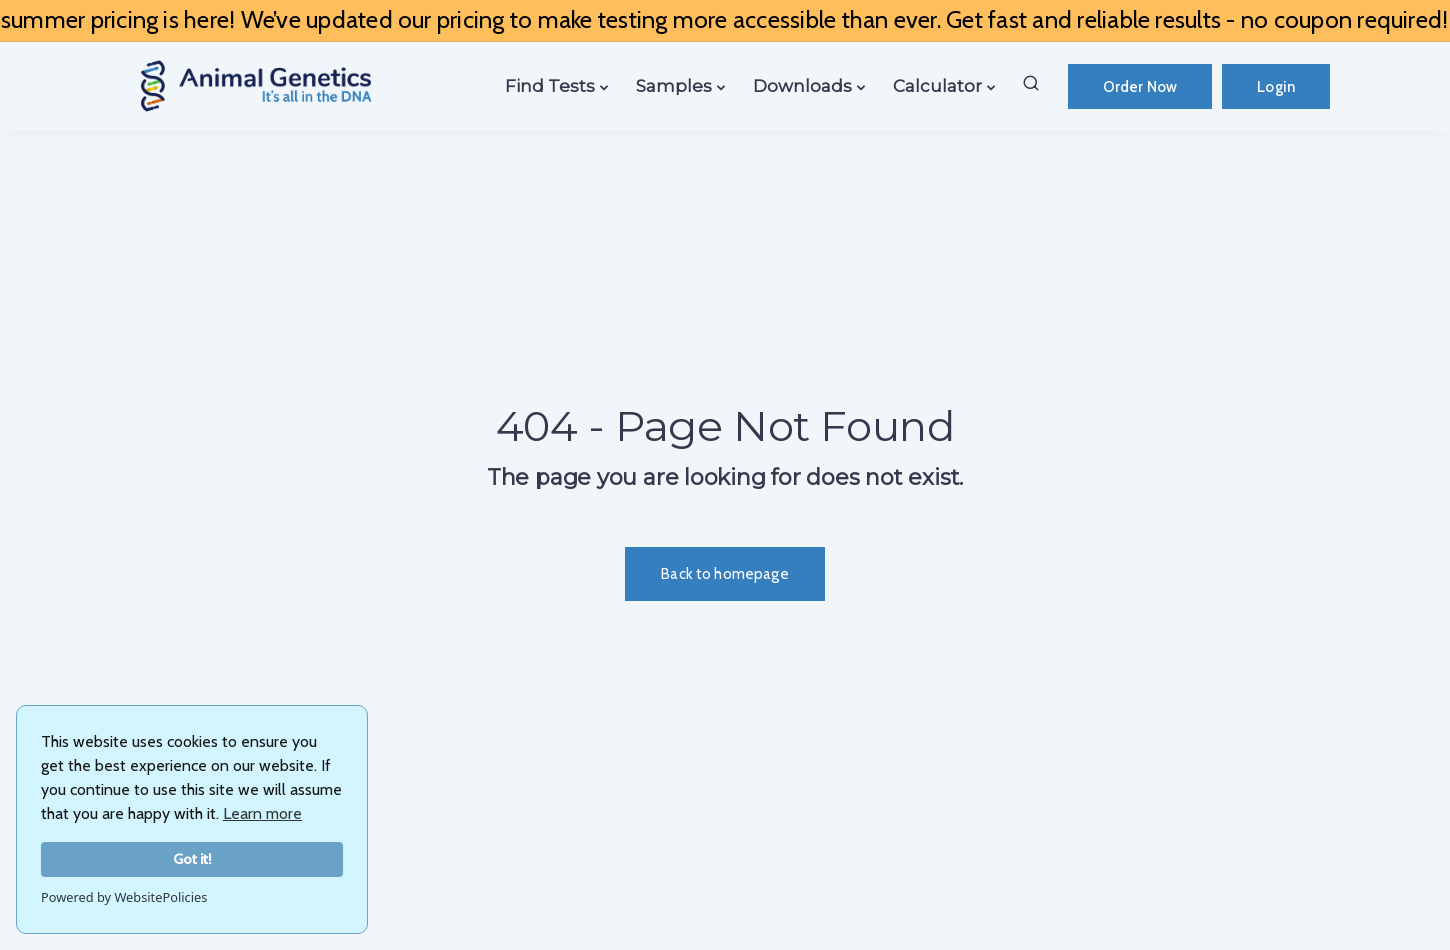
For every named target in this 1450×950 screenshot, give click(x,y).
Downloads (802, 86)
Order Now (1140, 87)
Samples (674, 86)
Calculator (937, 86)
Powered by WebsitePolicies (124, 897)
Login (1276, 87)
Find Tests (550, 86)
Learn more (262, 813)
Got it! (192, 859)
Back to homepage (724, 574)
